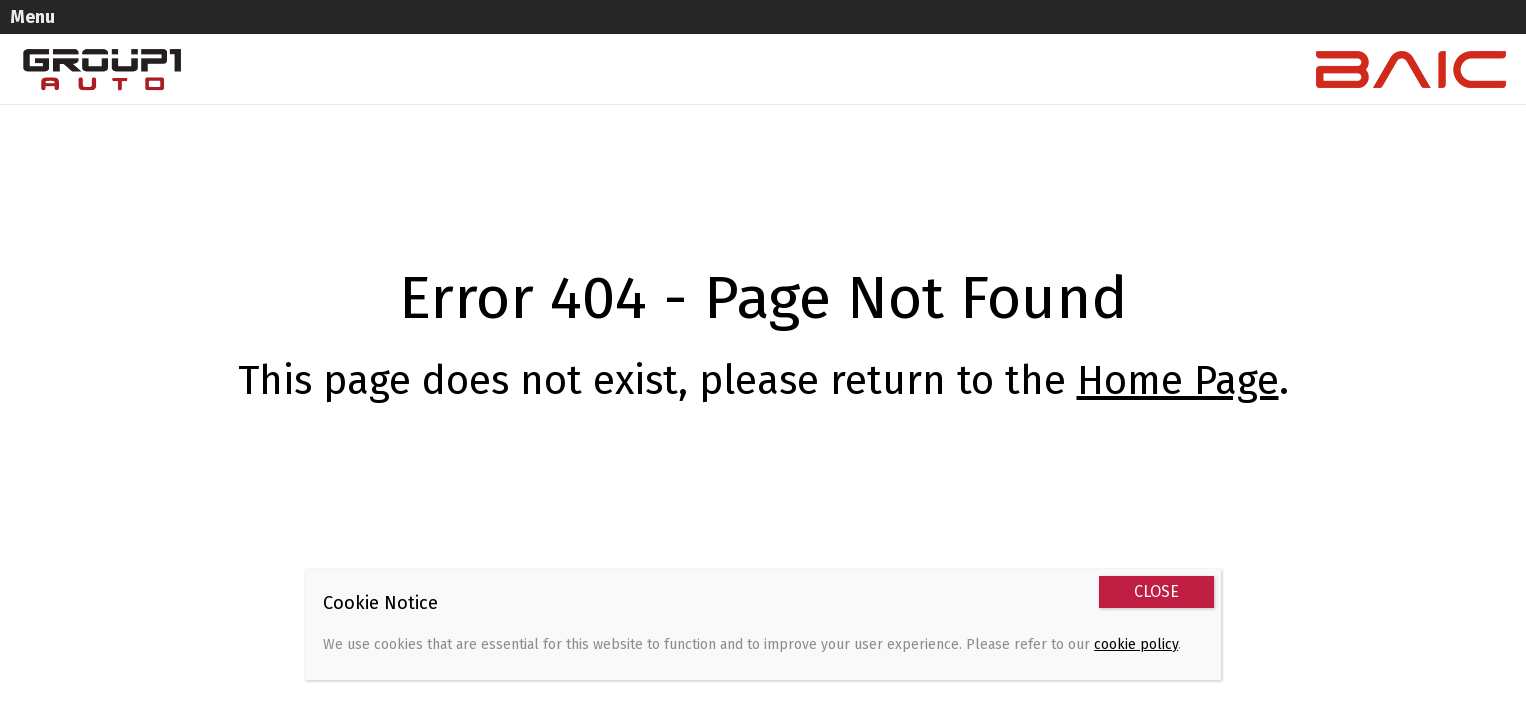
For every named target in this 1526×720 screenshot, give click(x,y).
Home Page (1178, 347)
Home (404, 35)
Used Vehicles (634, 35)
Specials (748, 35)
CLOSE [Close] (1156, 591)
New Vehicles (505, 35)
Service (964, 35)
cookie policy (1136, 644)
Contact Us (1065, 35)
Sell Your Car (858, 35)
